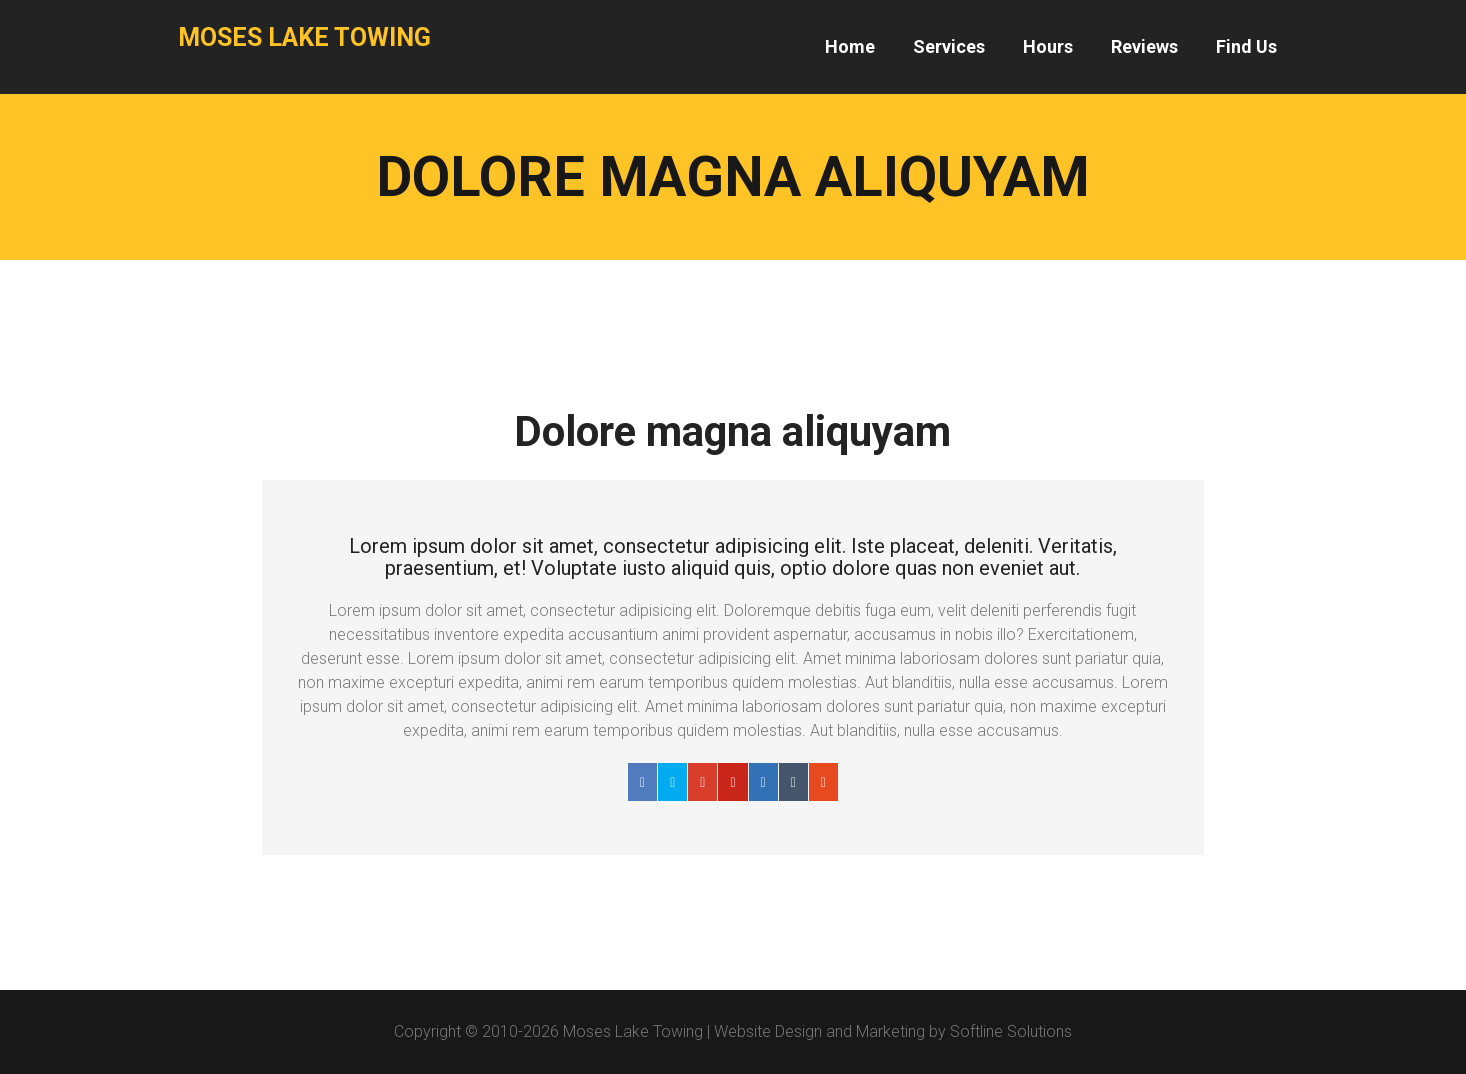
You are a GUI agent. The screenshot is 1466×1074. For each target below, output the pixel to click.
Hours (1048, 46)
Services (949, 46)
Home (850, 46)
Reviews (1144, 46)
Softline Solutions (1011, 1031)
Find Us (1246, 46)
